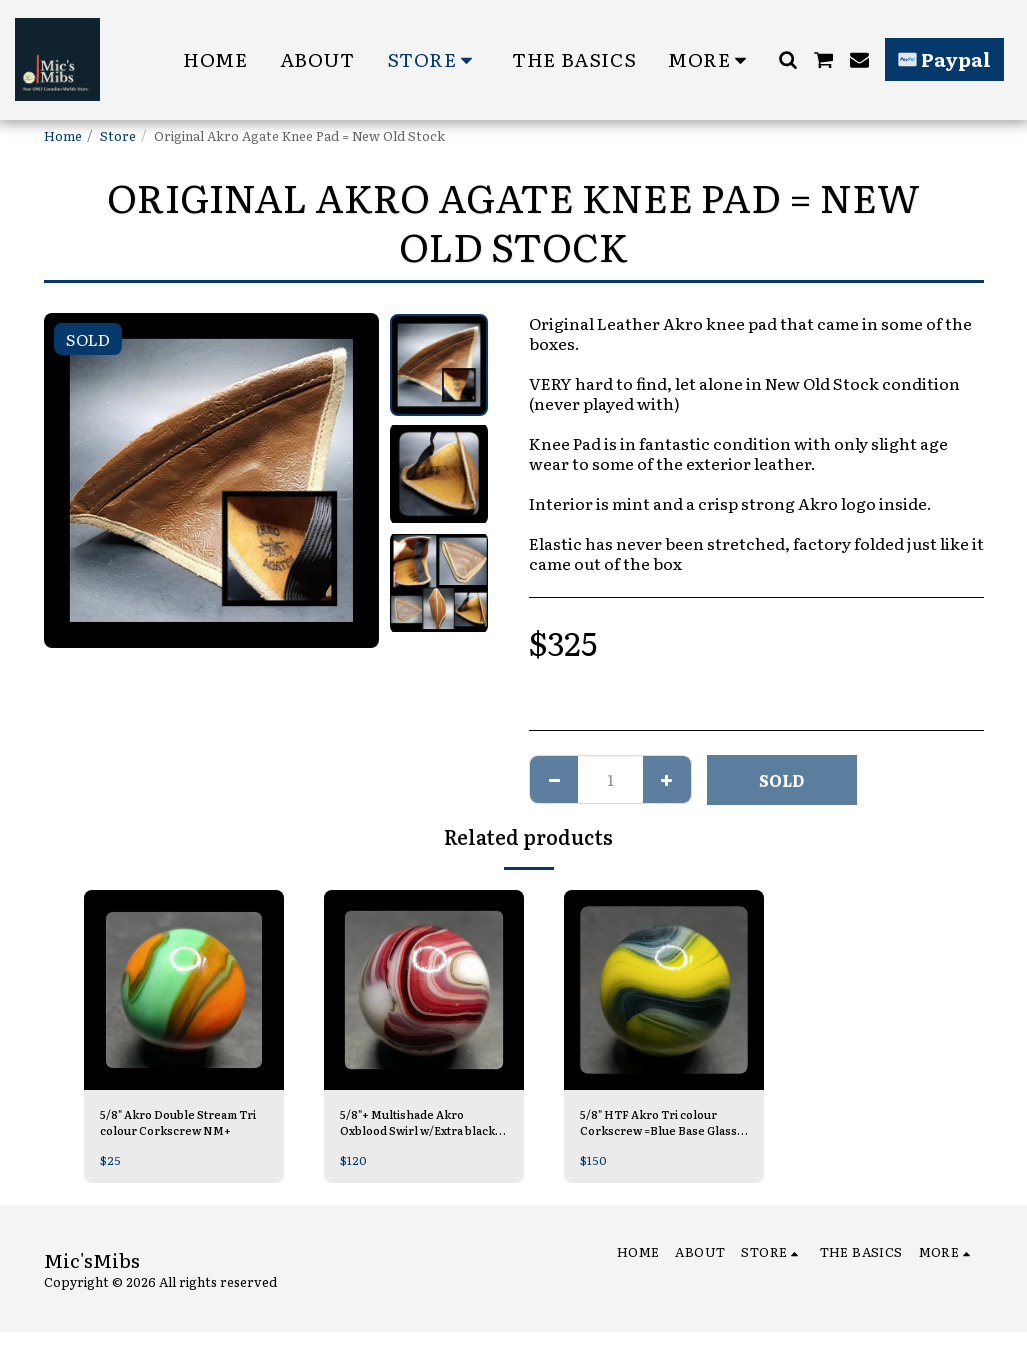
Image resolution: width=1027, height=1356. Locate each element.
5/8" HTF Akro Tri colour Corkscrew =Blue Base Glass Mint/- (661, 1125)
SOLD (781, 780)
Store (118, 135)
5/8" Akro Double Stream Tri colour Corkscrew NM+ (181, 1125)
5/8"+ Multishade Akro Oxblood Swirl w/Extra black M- (413, 1125)
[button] (787, 59)
